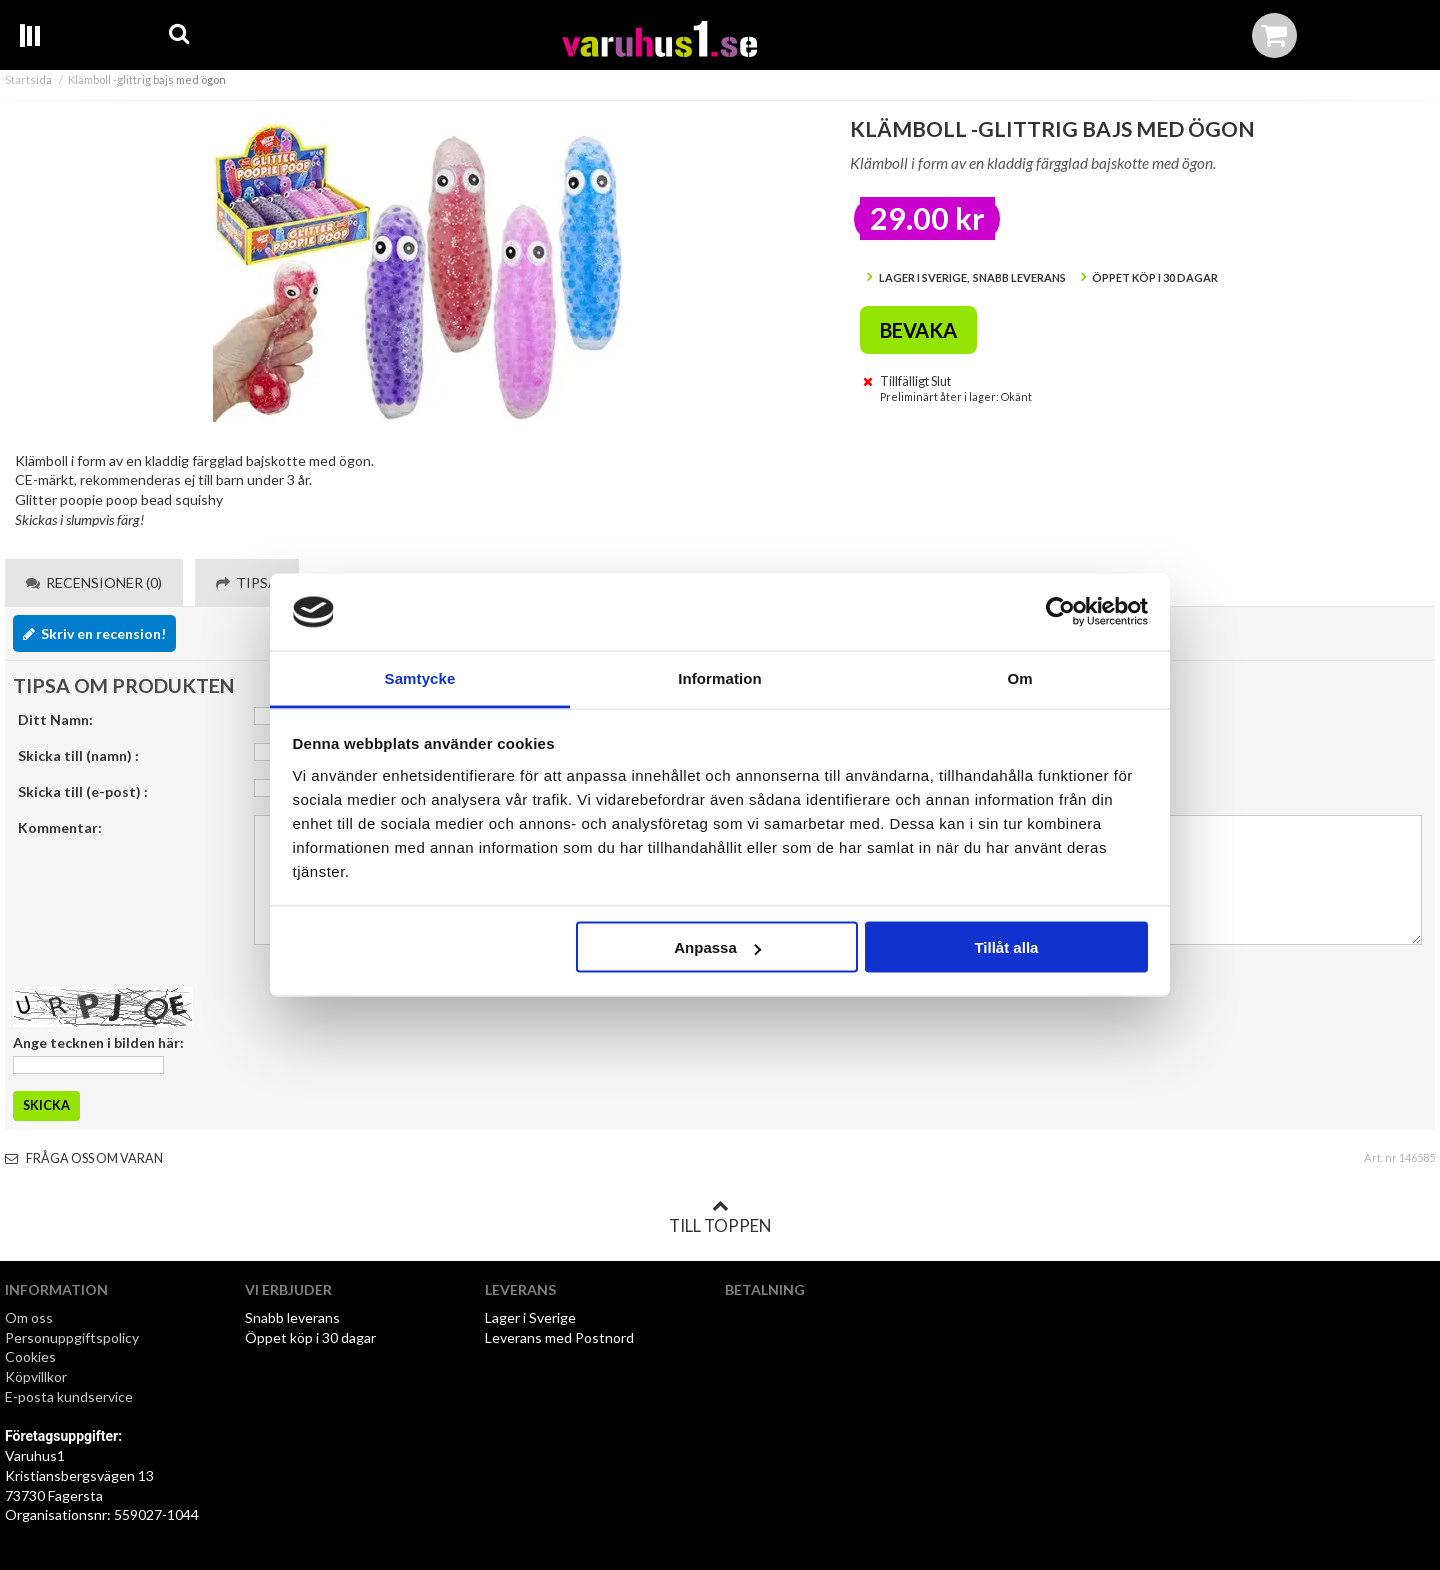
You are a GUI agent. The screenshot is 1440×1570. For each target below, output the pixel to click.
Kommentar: (60, 827)
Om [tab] (1019, 677)
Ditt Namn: (55, 719)
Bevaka (918, 330)
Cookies (30, 1356)
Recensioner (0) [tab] (94, 582)
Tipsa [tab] (247, 582)
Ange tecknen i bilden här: (98, 1042)
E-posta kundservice (70, 1396)
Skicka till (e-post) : (83, 791)
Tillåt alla (1006, 947)
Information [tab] (720, 677)
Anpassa (717, 947)
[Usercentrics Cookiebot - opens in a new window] (1060, 612)
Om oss (29, 1317)
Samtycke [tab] (420, 677)
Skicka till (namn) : (78, 755)
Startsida (28, 79)
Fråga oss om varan (84, 1158)
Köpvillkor (36, 1376)
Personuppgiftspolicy (72, 1337)
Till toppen (720, 1217)
